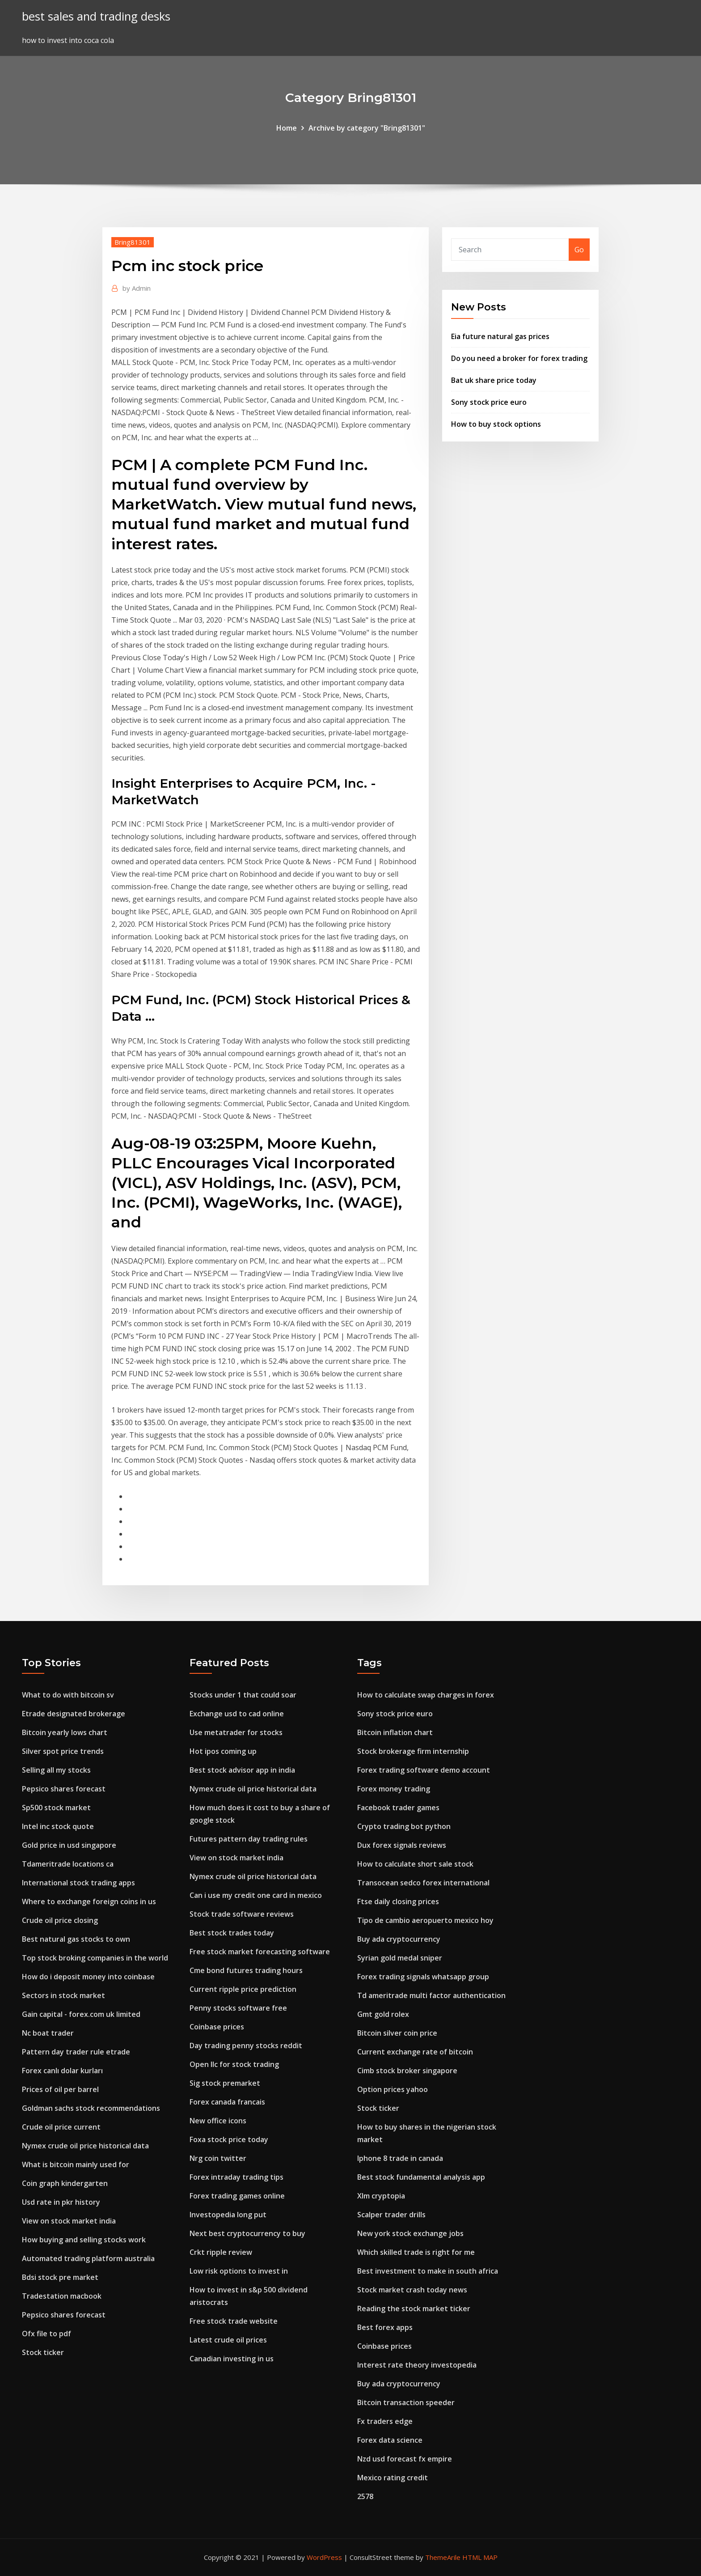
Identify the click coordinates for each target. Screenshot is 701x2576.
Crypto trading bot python (404, 1826)
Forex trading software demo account (423, 1770)
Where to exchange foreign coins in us (89, 1901)
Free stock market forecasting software (260, 1951)
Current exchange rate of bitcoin (415, 2052)
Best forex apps (385, 2327)
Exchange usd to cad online (237, 1714)
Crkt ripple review (221, 2252)
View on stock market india (69, 2221)
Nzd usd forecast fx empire (404, 2459)
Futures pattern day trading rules (249, 1839)
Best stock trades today (232, 1933)
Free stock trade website (234, 2321)
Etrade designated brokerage (73, 1714)
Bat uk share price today (493, 380)
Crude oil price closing (60, 1920)
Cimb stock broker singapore (407, 2070)
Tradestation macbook (61, 2296)
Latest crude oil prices (228, 2340)
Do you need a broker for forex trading (519, 358)
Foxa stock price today (229, 2139)
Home (286, 128)
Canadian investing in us (232, 2359)
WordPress (324, 2557)
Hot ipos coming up (223, 1751)
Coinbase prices (217, 2027)
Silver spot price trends (63, 1751)
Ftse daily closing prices (398, 1901)
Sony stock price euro (489, 402)
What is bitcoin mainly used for (75, 2164)
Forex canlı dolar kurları (62, 2070)
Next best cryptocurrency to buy (247, 2233)
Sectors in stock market (63, 1995)
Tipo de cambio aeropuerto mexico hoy (425, 1920)
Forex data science (389, 2440)
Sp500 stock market (56, 1807)
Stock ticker (43, 2352)
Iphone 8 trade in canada (400, 2158)
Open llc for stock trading (234, 2064)
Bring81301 (132, 242)
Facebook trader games (398, 1807)
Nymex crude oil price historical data (85, 2146)
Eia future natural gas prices (500, 336)
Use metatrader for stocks (236, 1732)
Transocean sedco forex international (423, 1883)
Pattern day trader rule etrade (76, 2052)
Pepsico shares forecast (64, 1789)
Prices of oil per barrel (60, 2089)
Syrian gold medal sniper (399, 1958)
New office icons (218, 2121)
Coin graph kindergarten (65, 2183)
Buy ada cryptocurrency (398, 1939)
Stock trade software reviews (242, 1914)
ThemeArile (442, 2557)
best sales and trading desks (96, 16)
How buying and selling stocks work (84, 2240)
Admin (136, 288)
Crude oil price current (61, 2127)
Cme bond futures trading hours (246, 1970)
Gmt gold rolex (383, 2014)
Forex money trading (393, 1789)
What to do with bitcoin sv (68, 1695)
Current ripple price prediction (243, 1989)
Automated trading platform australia (88, 2258)
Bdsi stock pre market (60, 2277)
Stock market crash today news (412, 2290)
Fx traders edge (385, 2421)
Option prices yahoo (392, 2089)
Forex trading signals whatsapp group (423, 1977)
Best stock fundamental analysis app (421, 2177)
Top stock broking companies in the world (95, 1958)
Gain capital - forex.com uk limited (81, 2014)
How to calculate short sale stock (415, 1864)
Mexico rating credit (392, 2478)
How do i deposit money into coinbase (88, 1977)
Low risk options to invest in (239, 2271)
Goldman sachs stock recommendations (91, 2108)
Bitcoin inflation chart (395, 1732)
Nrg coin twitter (218, 2158)
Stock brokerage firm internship (413, 1751)
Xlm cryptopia (381, 2196)
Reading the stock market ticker (413, 2308)
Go (579, 250)
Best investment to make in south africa (427, 2271)
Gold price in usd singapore (69, 1845)
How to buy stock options (496, 424)
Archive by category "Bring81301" (366, 128)
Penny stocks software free (238, 2008)
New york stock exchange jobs (410, 2233)
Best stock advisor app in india (242, 1770)
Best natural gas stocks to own (76, 1939)
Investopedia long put (228, 2215)
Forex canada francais (227, 2102)
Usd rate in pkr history (61, 2202)
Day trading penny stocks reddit (246, 2045)
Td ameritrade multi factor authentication (431, 1995)
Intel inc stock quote (58, 1826)
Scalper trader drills (391, 2215)
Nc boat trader (48, 2033)
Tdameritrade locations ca (68, 1864)
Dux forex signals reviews (401, 1845)
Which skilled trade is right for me (416, 2252)
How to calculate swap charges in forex (425, 1695)
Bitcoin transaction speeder (406, 2402)
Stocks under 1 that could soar (243, 1695)
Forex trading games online (237, 2196)
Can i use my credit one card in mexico (256, 1895)
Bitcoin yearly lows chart (64, 1732)
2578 (365, 2496)
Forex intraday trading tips (236, 2177)
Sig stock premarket (225, 2083)
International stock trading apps (78, 1883)
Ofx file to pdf (46, 2333)
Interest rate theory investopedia (417, 2365)
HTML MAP (480, 2557)
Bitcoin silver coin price (397, 2033)
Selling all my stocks (56, 1770)
